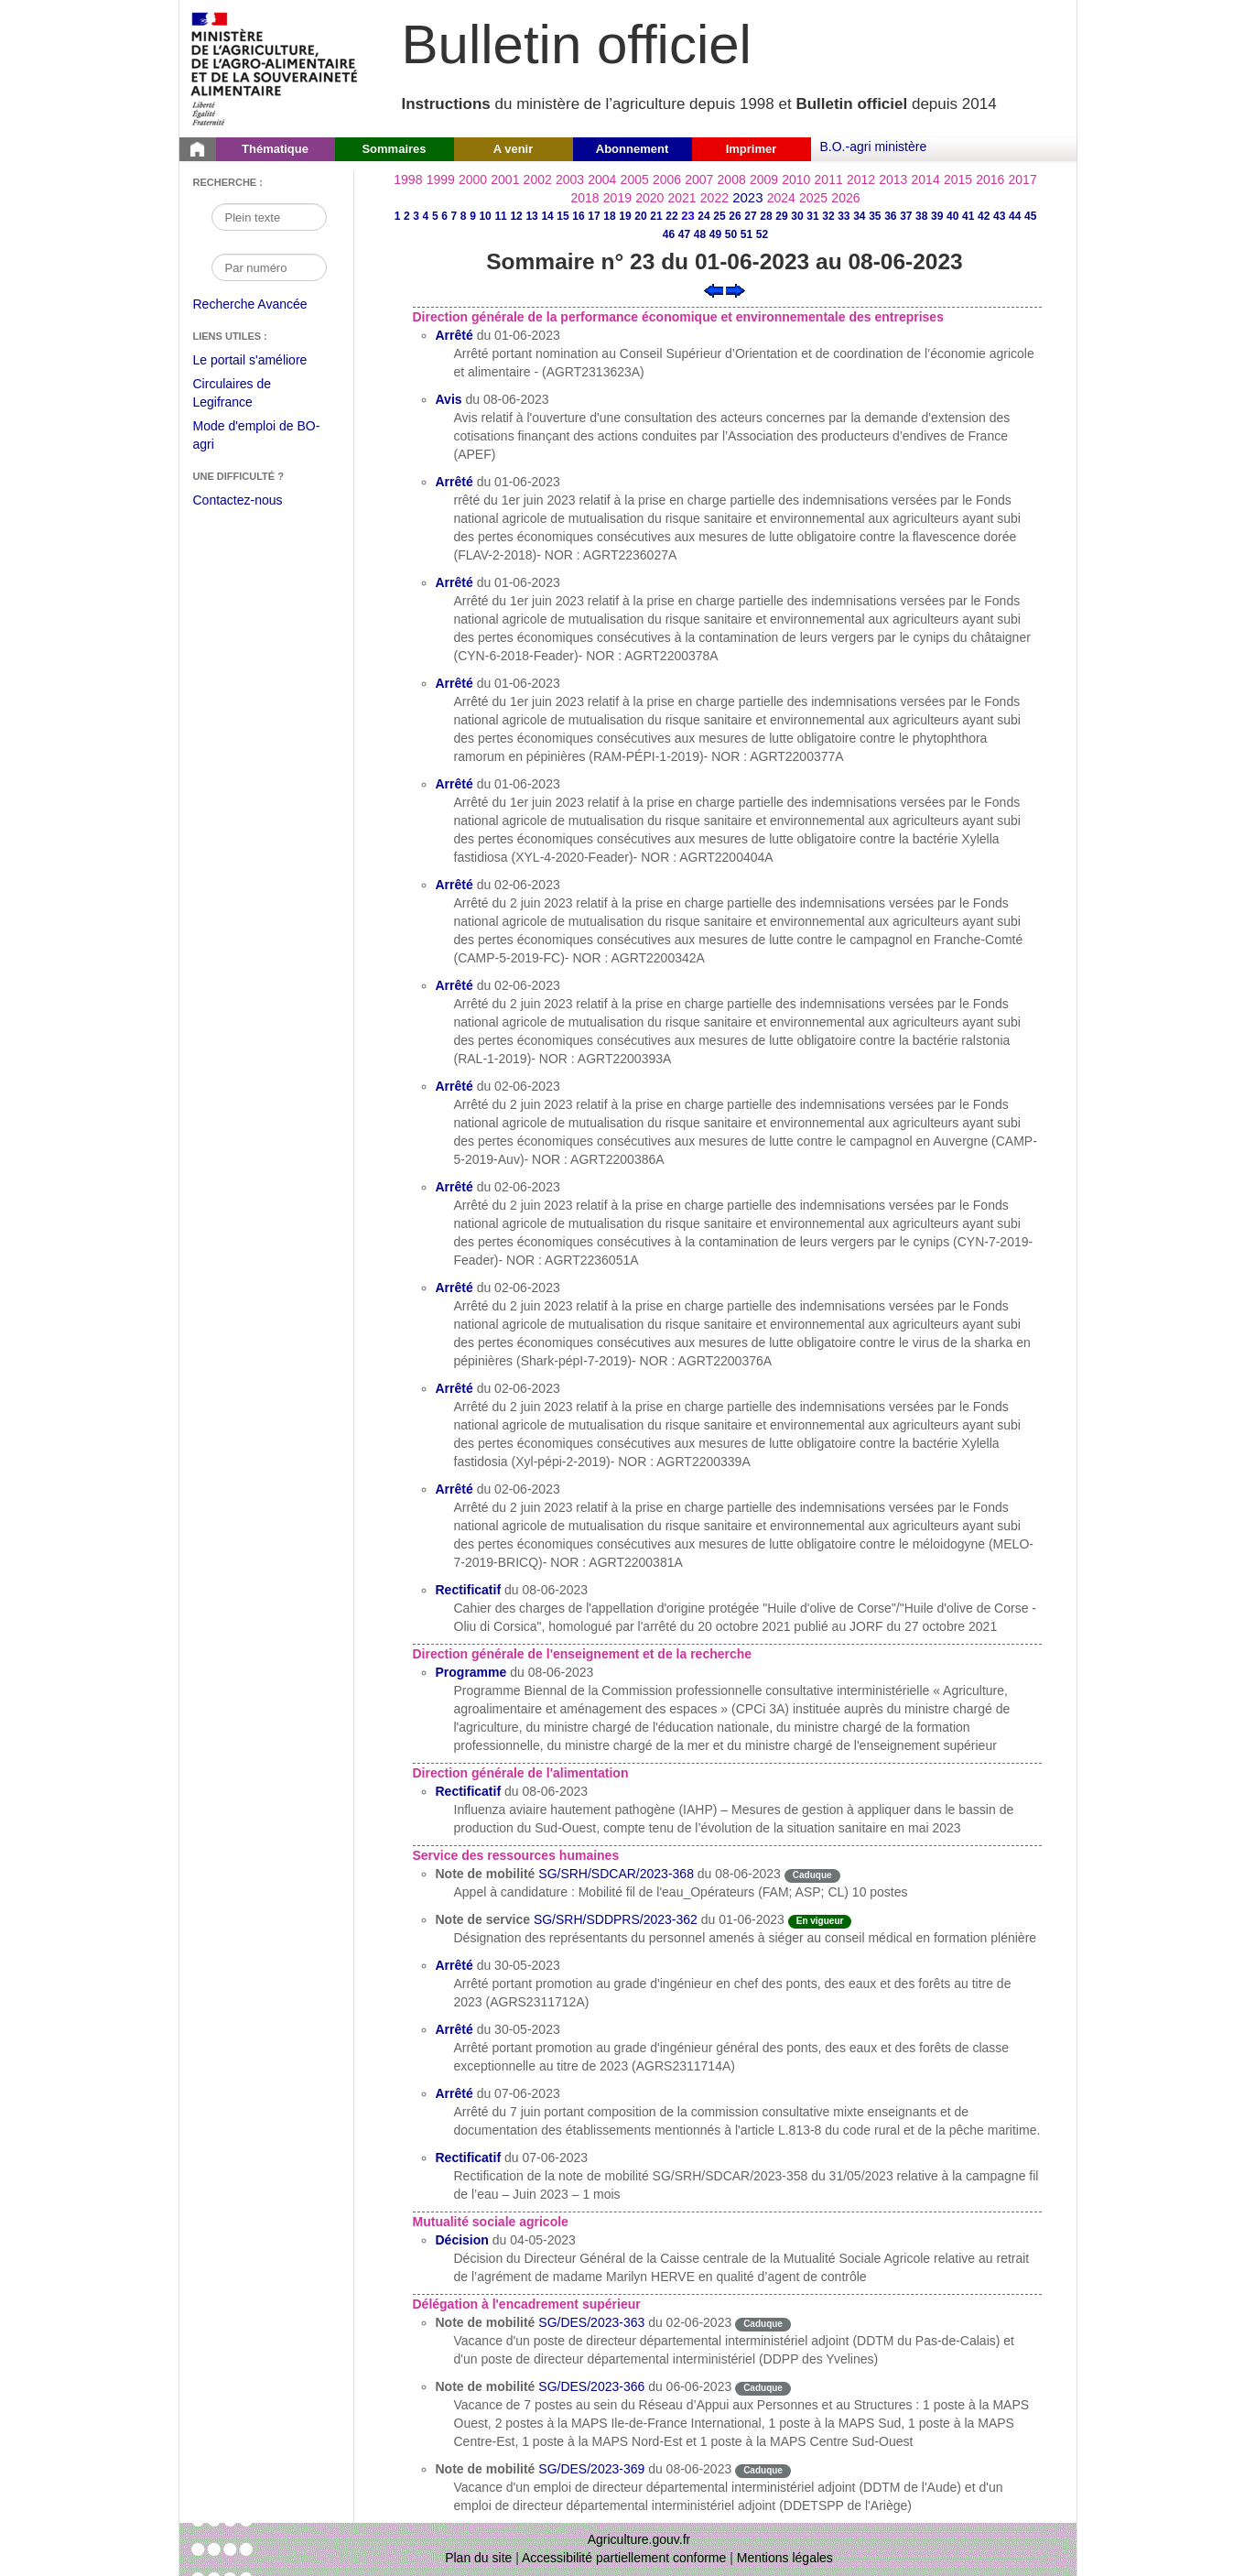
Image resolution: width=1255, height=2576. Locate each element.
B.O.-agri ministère (873, 146)
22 (671, 216)
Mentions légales (785, 2557)
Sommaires (394, 149)
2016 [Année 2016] (990, 179)
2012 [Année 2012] (861, 179)
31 (812, 216)
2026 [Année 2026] (845, 197)
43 (999, 216)
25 (719, 216)
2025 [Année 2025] (813, 197)
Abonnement (632, 149)
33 (843, 216)
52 (762, 234)
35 (875, 216)
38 (921, 216)
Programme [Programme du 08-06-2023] (471, 1672)
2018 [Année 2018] (585, 197)
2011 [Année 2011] (829, 179)
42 (984, 216)
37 (906, 216)
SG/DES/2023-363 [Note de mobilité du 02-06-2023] (591, 2322)
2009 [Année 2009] (764, 179)
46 (669, 234)
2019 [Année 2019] (617, 197)
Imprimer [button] (751, 149)
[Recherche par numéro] (269, 267)
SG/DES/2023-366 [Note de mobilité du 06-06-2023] (591, 2386)
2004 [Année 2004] (602, 179)
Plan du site (478, 2557)
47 (684, 234)
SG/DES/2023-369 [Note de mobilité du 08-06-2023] (591, 2469)
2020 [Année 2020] (649, 197)
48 (700, 234)
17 (594, 216)
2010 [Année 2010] (796, 179)
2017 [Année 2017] (1023, 179)
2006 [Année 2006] (667, 179)
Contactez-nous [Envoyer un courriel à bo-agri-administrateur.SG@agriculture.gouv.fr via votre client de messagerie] (238, 500)
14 (547, 216)
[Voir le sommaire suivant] (735, 289)
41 (968, 216)
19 (625, 216)
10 (485, 216)
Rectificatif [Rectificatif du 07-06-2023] (469, 2157)
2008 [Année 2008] (732, 179)
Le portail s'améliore (264, 361)
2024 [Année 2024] (781, 197)
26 (735, 216)
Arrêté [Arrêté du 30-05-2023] (454, 1965)
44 (1015, 216)
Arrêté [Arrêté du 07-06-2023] (454, 2093)
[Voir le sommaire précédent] (713, 289)
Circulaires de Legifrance (246, 395)
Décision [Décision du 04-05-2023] (462, 2240)
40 (952, 216)
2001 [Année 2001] (505, 179)
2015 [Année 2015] (958, 179)
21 (656, 216)
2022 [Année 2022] (714, 197)
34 (859, 216)
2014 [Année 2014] (926, 179)
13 (531, 216)
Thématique (275, 149)
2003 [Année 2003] (570, 179)
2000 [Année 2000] (473, 179)
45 (1030, 216)
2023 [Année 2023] (747, 197)
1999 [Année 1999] (441, 179)
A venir (513, 149)
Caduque (812, 1875)
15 (562, 216)
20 (640, 216)
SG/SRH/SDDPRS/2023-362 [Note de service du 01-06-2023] (616, 1919)
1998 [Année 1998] (408, 179)
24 (703, 216)
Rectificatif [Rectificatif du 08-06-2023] (469, 1589)
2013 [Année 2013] (893, 179)
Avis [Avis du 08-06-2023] (449, 399)
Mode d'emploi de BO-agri (256, 437)
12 (516, 216)
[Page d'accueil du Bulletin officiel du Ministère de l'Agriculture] (197, 149)
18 (609, 216)
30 (797, 216)
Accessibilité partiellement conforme (624, 2557)
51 (746, 234)
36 (890, 216)
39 (937, 216)
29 (781, 216)
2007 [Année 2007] (699, 179)
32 (828, 216)
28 (766, 216)
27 (750, 216)
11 (500, 216)
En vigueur (820, 1921)
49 (715, 234)
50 (731, 234)
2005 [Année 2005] (635, 179)
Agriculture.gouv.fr (639, 2539)
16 (578, 216)
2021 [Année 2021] (681, 197)
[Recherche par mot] (269, 217)
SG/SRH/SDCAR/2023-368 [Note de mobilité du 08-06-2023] (616, 1873)
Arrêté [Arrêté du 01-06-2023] (454, 335)
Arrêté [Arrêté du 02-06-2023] (454, 884)
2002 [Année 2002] (538, 179)
